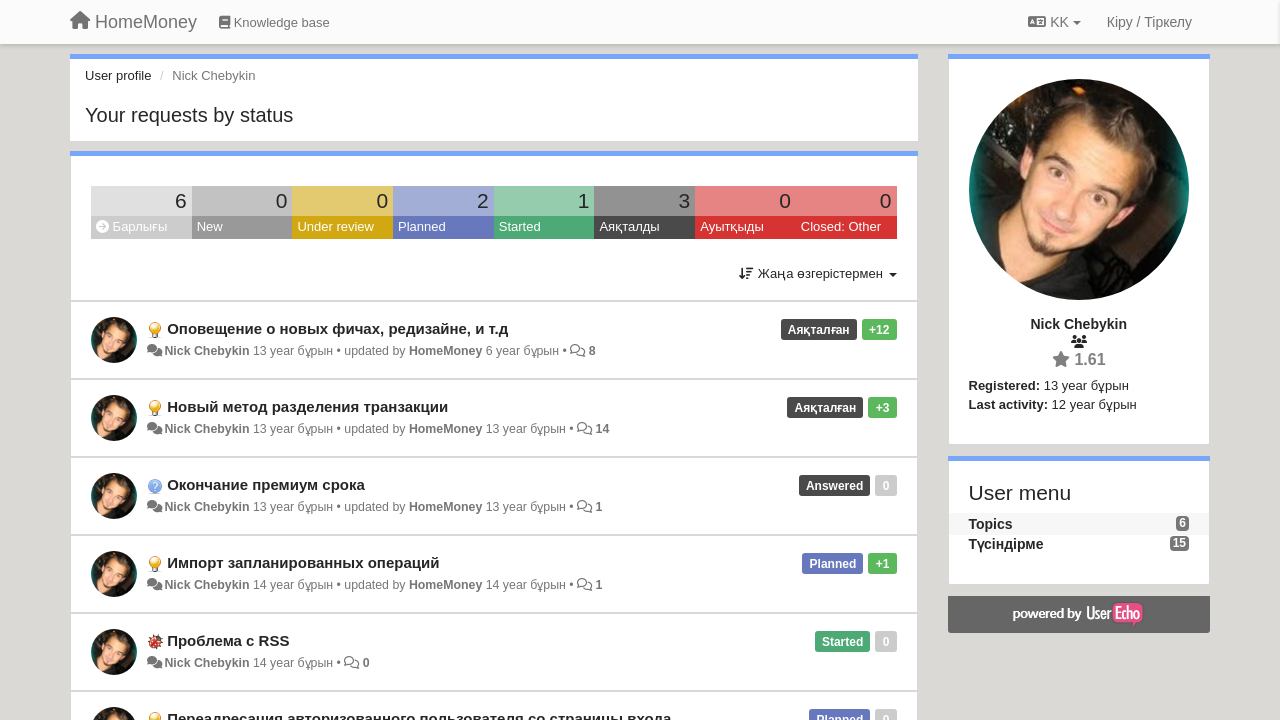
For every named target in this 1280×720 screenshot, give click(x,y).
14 (603, 429)
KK (1054, 22)
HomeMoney (445, 351)
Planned (422, 226)
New (210, 226)
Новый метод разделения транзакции (307, 406)
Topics (991, 524)
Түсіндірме (1006, 544)
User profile (118, 75)
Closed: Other (841, 226)
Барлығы (131, 226)
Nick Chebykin (206, 351)
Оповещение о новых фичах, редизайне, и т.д (337, 328)
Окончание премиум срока (266, 484)
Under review (335, 226)
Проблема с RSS (228, 640)
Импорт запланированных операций (303, 562)
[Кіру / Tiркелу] (1149, 22)
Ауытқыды (732, 226)
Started (520, 226)
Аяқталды (629, 226)
